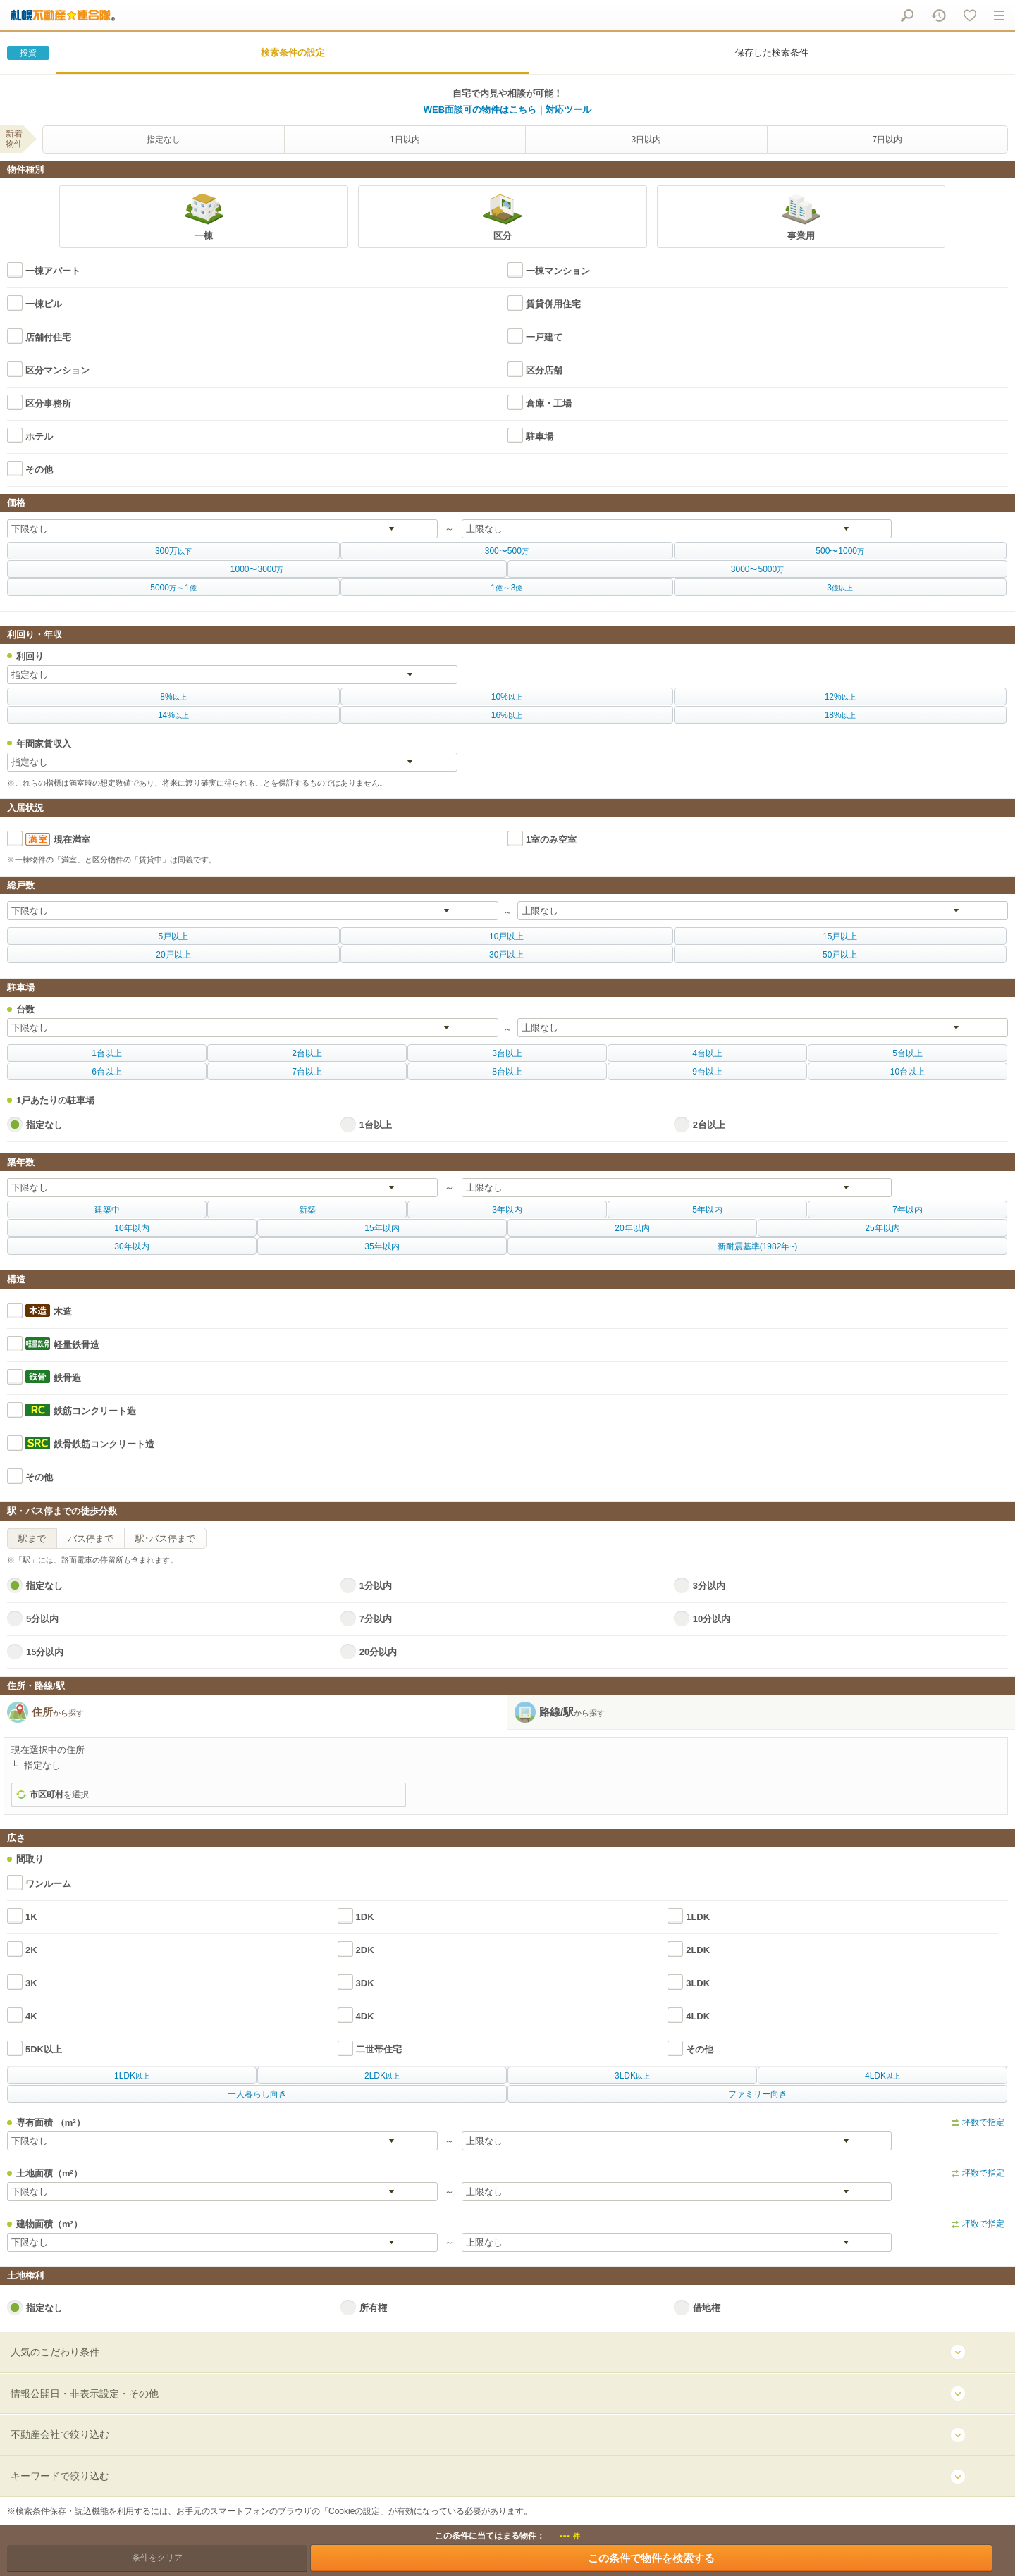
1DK (365, 1917)
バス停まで (90, 1538)
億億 (506, 588)
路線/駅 (572, 1712)
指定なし (163, 139)
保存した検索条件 (771, 52)
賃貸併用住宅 (553, 304)
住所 (58, 1712)
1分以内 (375, 1585)
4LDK (698, 2016)
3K (31, 1983)
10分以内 (711, 1619)
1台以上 (375, 1125)
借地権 (706, 2308)
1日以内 (405, 139)
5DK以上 (43, 2049)
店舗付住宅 (48, 337)
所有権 (373, 2308)
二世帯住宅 (379, 2049)
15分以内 (44, 1652)
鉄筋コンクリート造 (95, 1411)
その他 (39, 469)
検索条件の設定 (293, 52)
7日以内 (887, 139)
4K (31, 2016)
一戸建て (544, 337)
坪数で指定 (983, 2122)
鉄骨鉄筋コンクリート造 (104, 1444)
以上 (173, 697)
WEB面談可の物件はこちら (480, 109)
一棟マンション (558, 271)
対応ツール (568, 109)
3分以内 (709, 1585)
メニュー (999, 15)
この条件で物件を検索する (651, 2558)
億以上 (840, 588)
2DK (365, 1950)
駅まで (32, 1538)
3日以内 (646, 139)
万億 (173, 588)
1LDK (698, 1917)
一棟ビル (43, 304)
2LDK (698, 1950)
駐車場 (539, 436)
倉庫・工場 (549, 403)
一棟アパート (52, 271)
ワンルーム (48, 1883)
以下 (173, 551)
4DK (365, 2016)
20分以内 (378, 1652)
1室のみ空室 (551, 839)
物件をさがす (907, 15)
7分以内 (375, 1619)
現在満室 (72, 839)
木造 (63, 1311)
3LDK (698, 1983)
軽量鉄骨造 (76, 1344)
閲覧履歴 (938, 15)
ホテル (39, 436)
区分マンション (57, 370)
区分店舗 (544, 370)
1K (31, 1917)
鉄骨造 (67, 1378)
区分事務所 (48, 403)
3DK (365, 1983)
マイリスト (969, 15)
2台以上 (709, 1125)
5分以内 (42, 1619)
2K (31, 1950)
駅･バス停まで (165, 1538)
